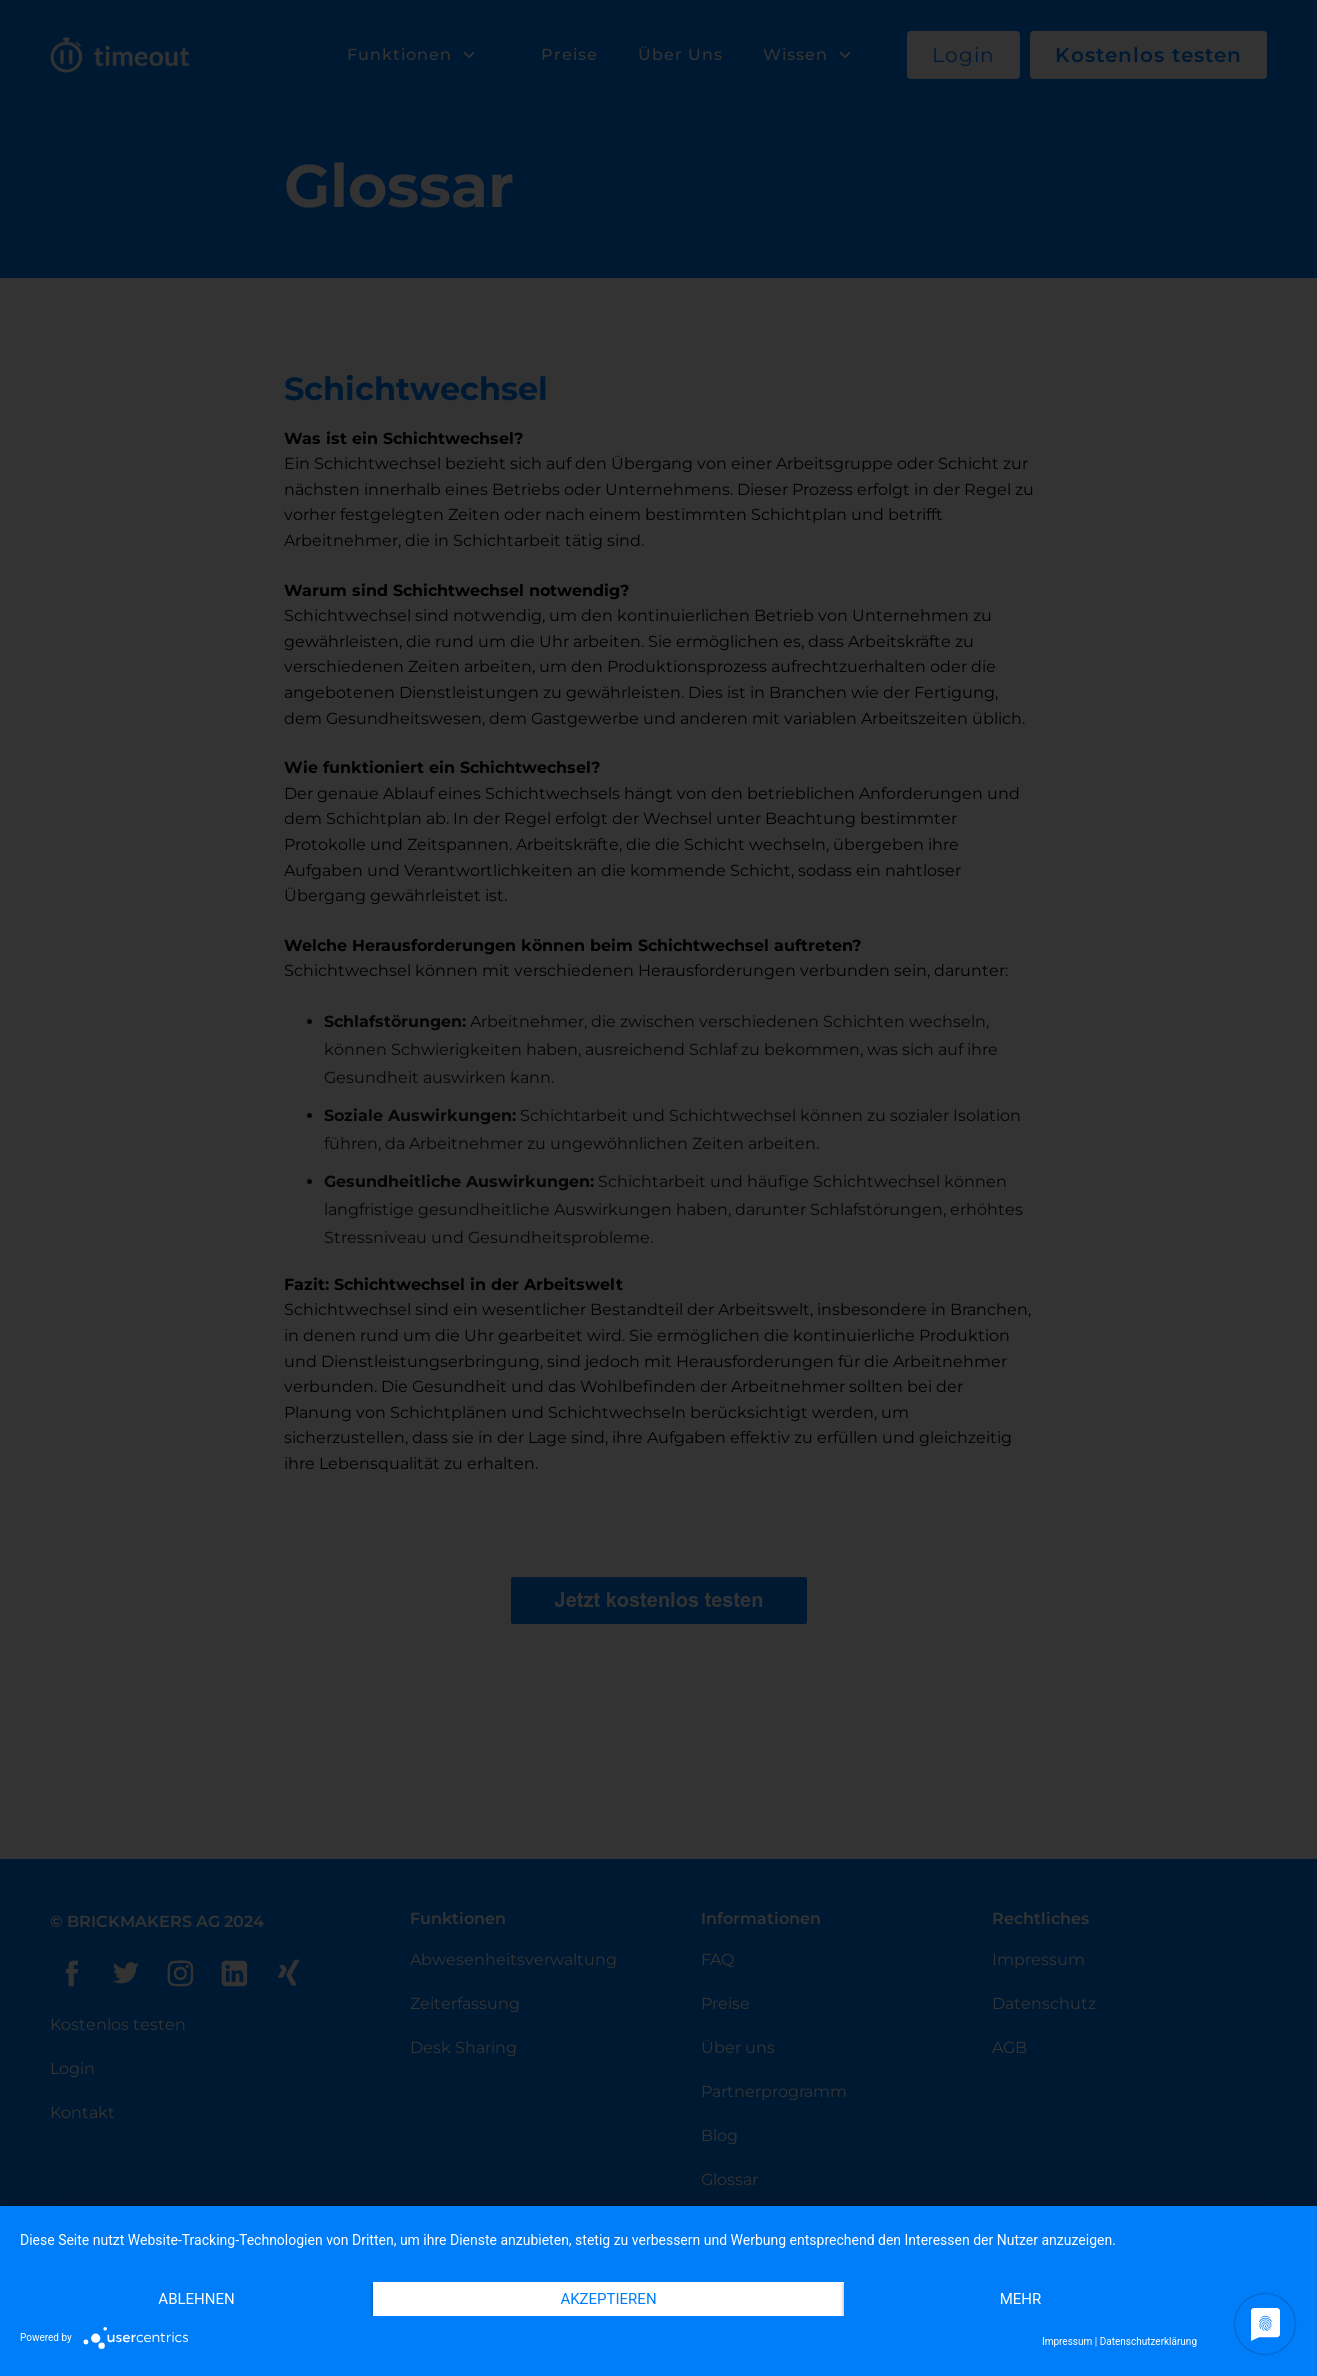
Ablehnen (196, 2299)
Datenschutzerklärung (1148, 2341)
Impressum (1067, 2341)
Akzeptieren (608, 2299)
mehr (1021, 2299)
